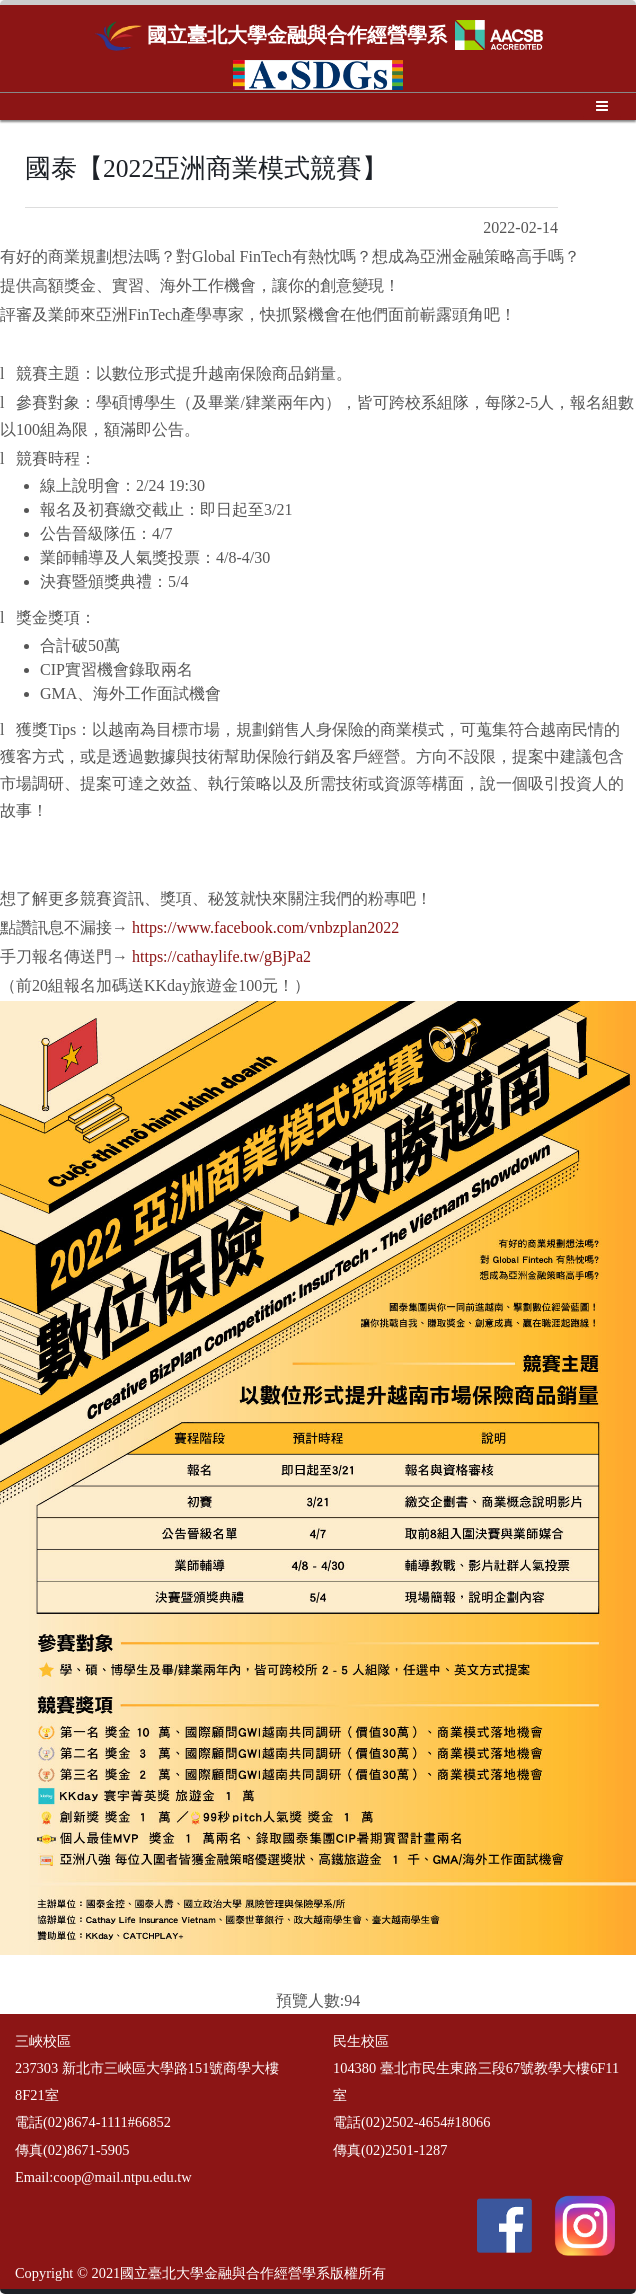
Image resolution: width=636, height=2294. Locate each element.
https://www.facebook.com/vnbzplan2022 (265, 927)
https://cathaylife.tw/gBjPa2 (221, 956)
